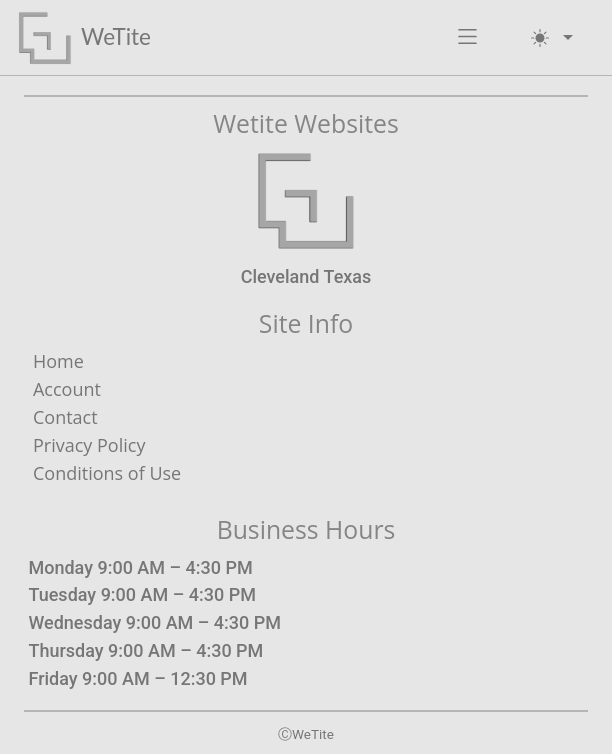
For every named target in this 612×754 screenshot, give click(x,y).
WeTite (116, 36)
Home (58, 361)
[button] (467, 38)
